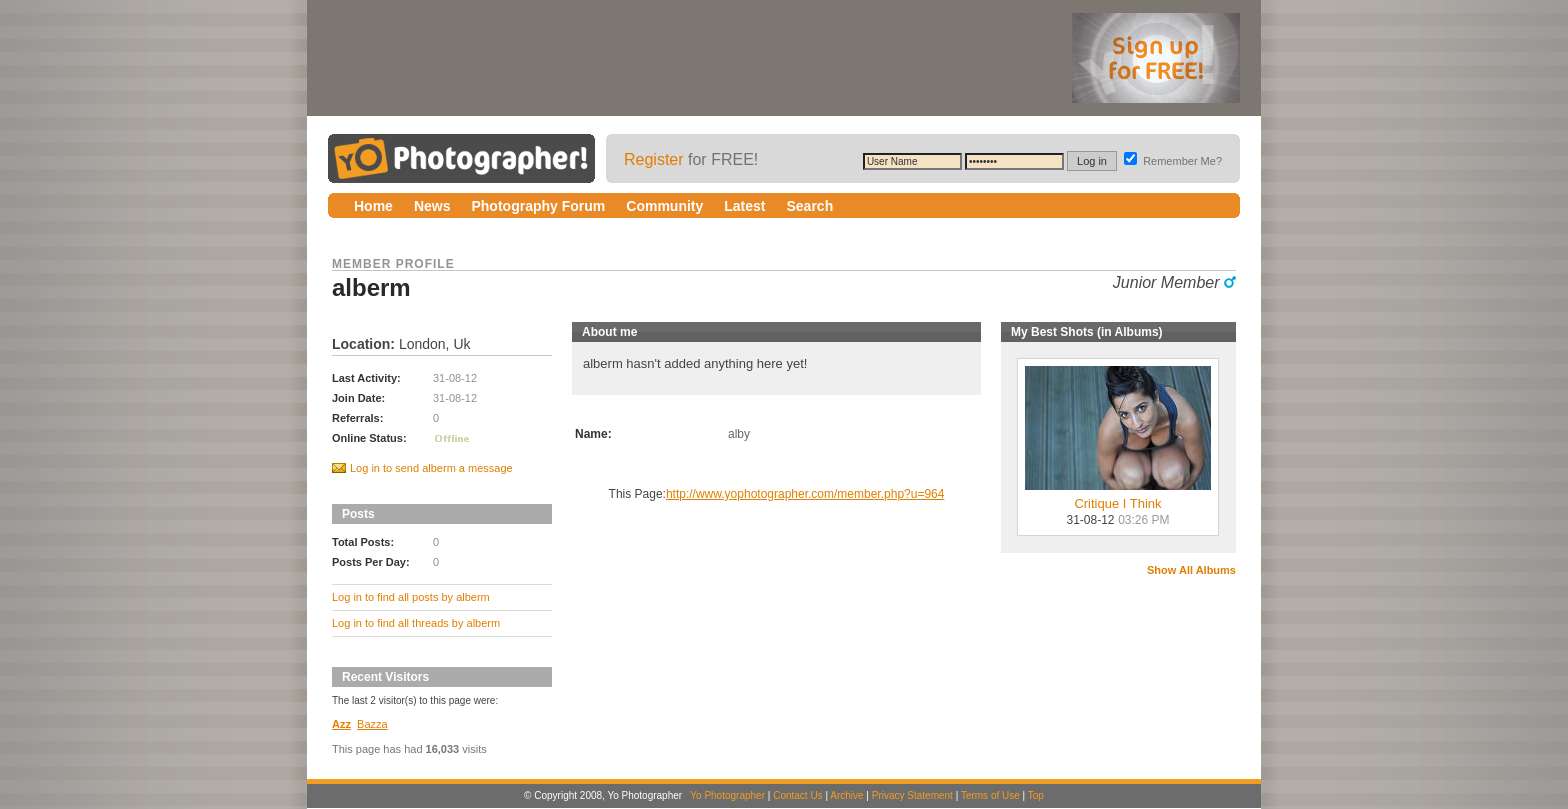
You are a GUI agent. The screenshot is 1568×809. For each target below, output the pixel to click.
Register (654, 159)
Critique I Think (1118, 497)
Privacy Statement (912, 795)
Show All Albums (1191, 570)
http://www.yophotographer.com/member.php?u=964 (805, 494)
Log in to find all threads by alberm (416, 623)
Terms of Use (990, 795)
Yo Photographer (727, 795)
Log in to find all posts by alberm (411, 597)
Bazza (372, 724)
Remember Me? (1173, 161)
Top (1036, 795)
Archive (846, 795)
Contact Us (797, 795)
